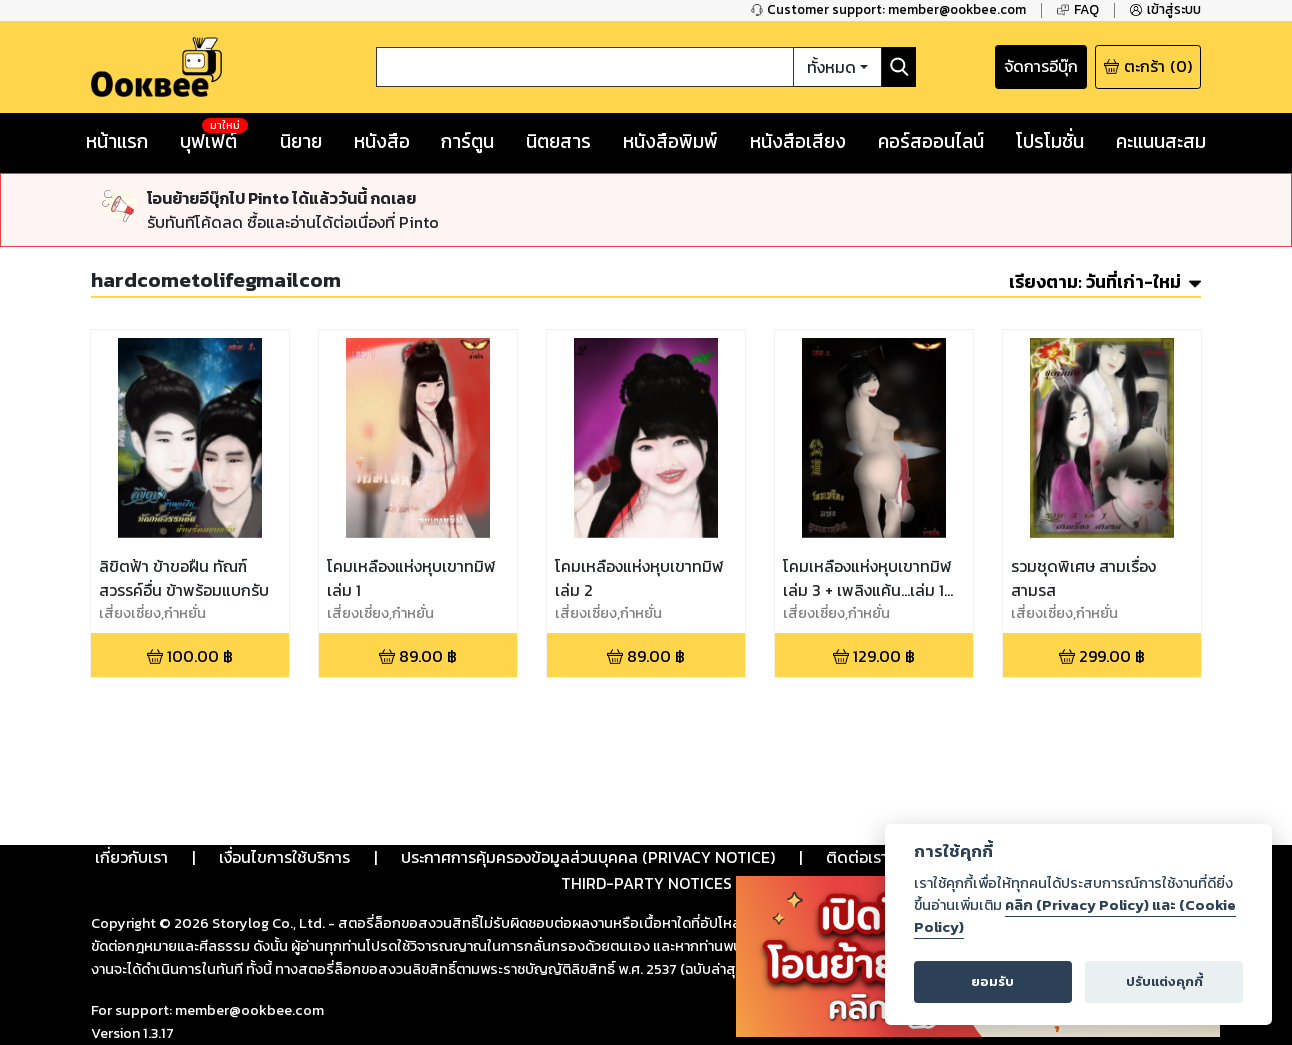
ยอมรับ (992, 981)
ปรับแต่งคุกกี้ (1164, 981)
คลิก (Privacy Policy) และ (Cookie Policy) (1075, 916)
